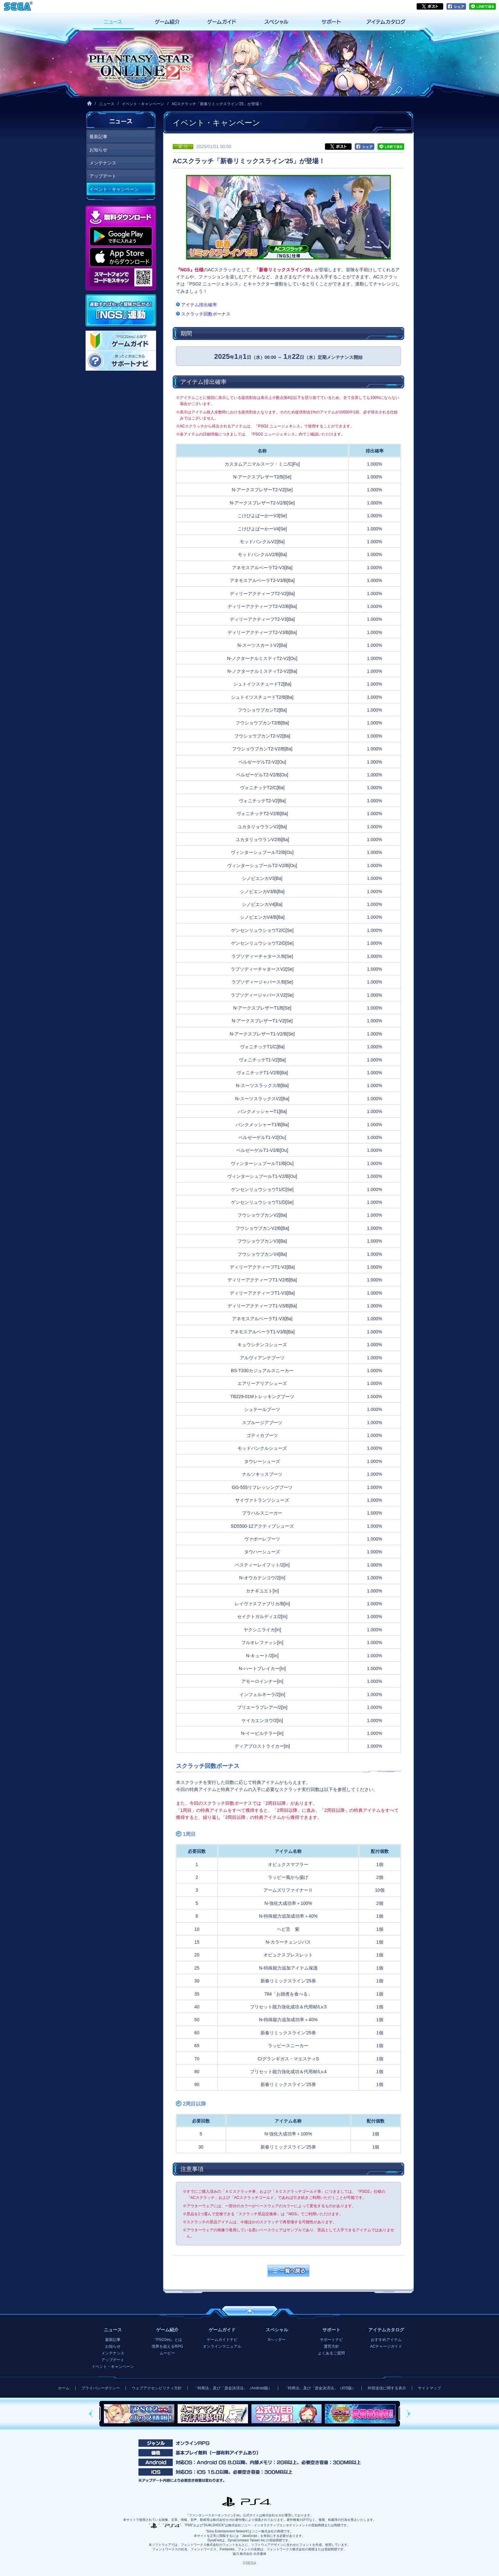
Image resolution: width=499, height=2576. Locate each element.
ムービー (167, 2353)
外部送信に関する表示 (387, 2388)
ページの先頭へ (250, 2311)
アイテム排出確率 (199, 304)
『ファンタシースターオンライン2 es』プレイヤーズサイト (139, 63)
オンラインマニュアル (222, 2346)
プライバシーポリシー (100, 2388)
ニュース (106, 104)
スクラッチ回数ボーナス (205, 314)
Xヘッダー (277, 2339)
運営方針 (331, 2346)
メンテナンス (102, 162)
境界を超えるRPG (167, 2346)
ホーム (64, 2388)
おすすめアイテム (386, 2339)
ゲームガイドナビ (222, 2339)
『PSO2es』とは (167, 2339)
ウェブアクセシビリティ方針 (157, 2388)
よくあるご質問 (331, 2353)
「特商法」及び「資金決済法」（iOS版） (320, 2388)
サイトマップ (429, 2388)
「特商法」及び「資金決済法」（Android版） (233, 2388)
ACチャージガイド (386, 2346)
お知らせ (98, 149)
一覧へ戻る (288, 2270)
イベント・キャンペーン (143, 104)
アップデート (102, 176)
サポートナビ (331, 2339)
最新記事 (98, 136)
